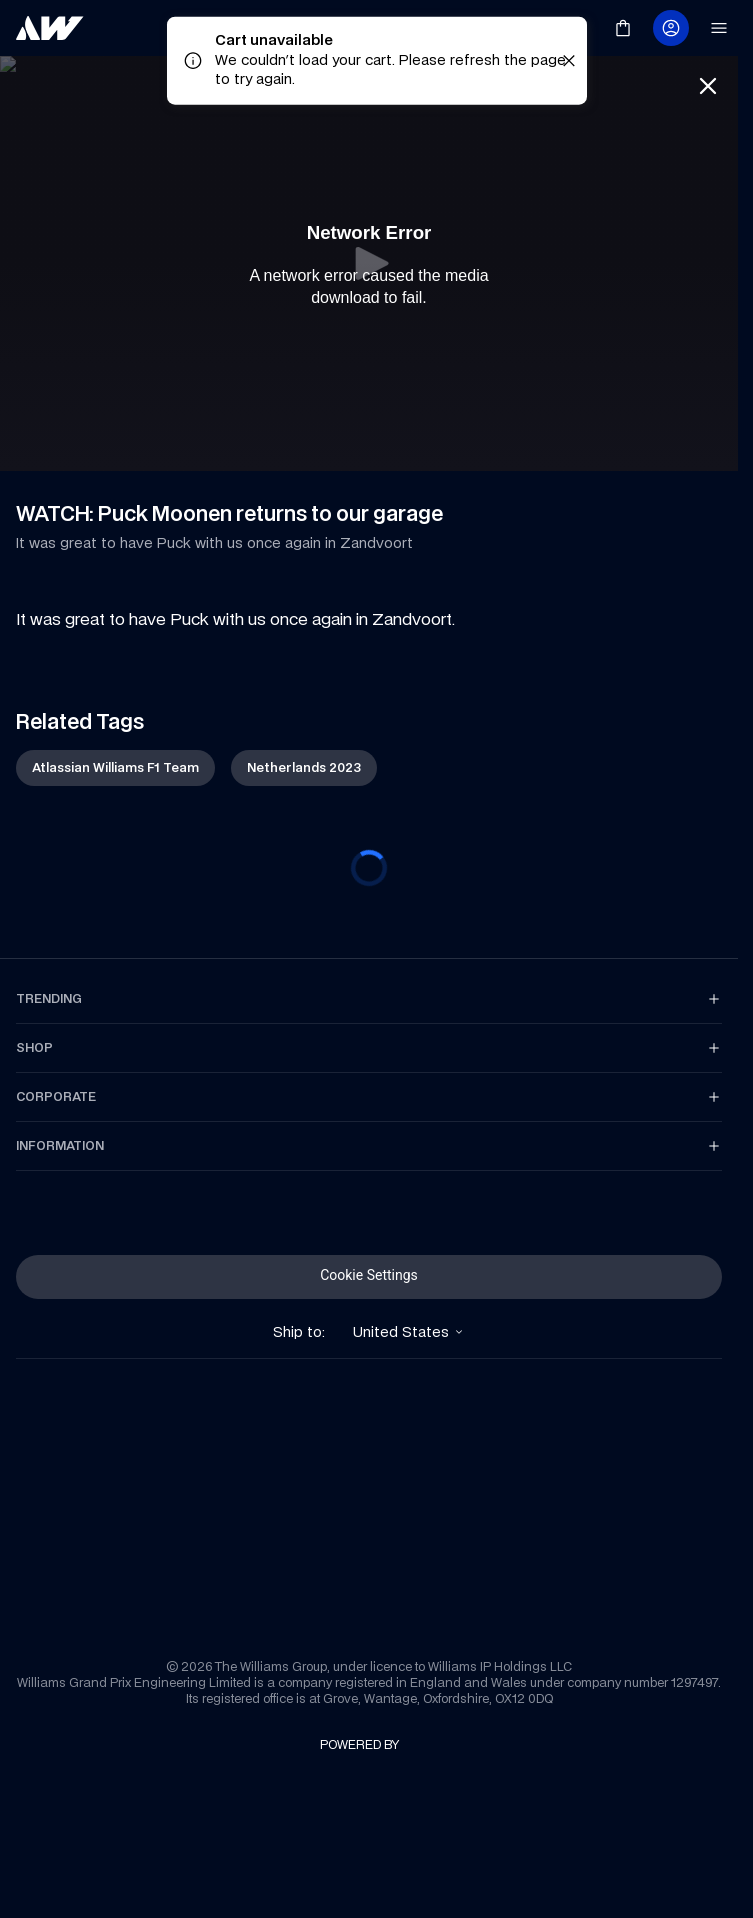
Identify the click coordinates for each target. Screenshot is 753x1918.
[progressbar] (369, 868)
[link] (50, 28)
